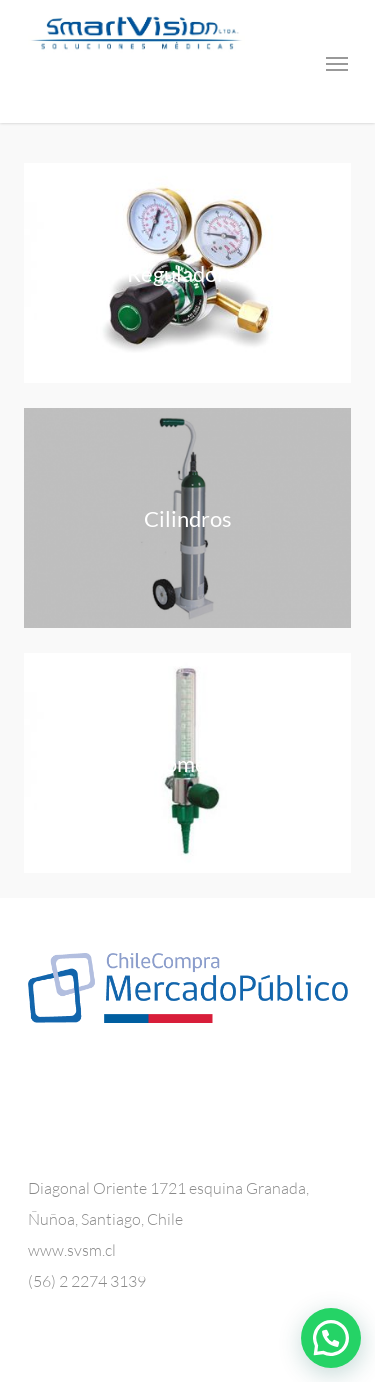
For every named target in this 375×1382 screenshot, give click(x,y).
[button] (331, 1338)
